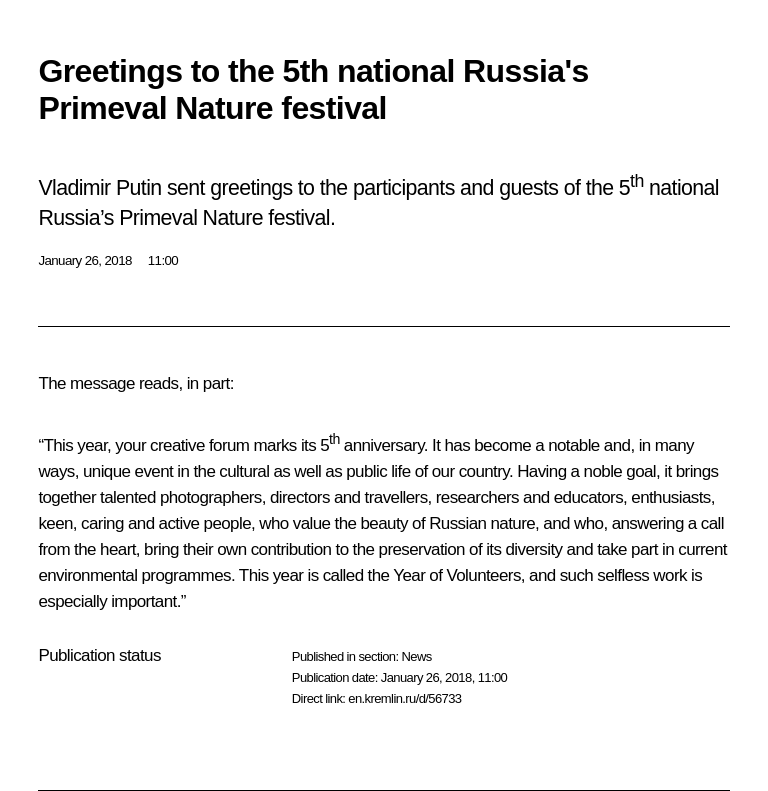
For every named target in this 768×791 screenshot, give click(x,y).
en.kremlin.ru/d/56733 (404, 698)
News (416, 656)
